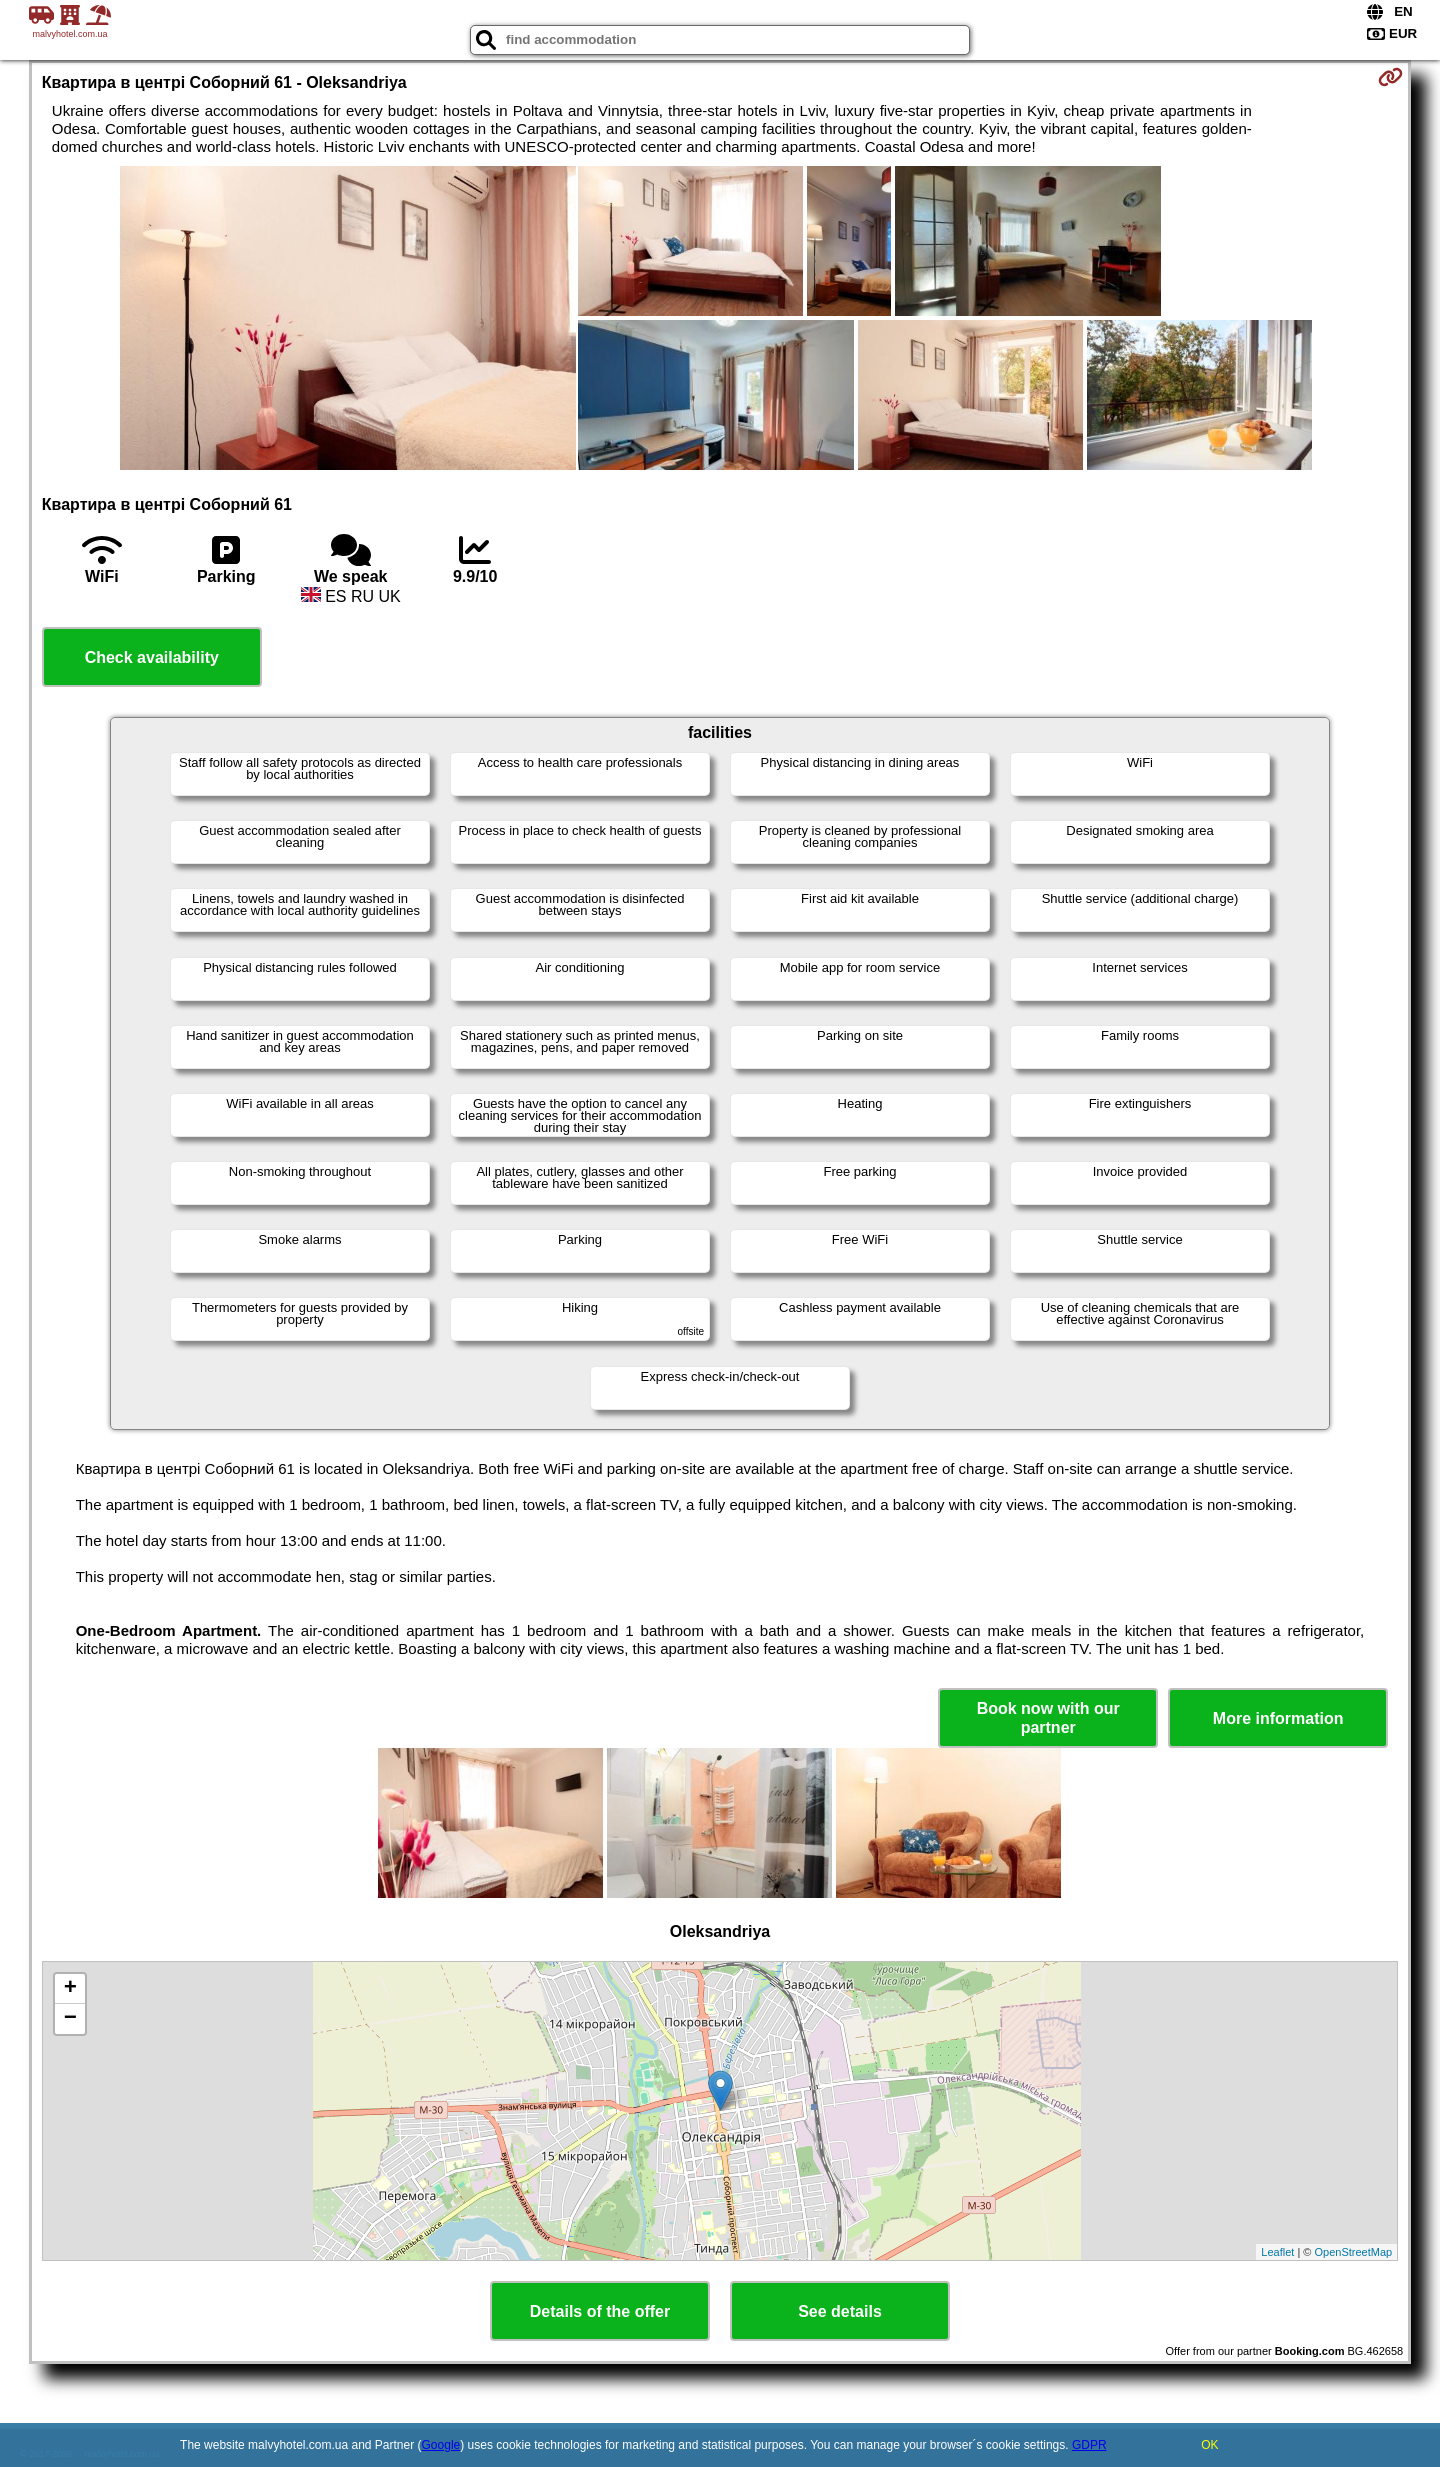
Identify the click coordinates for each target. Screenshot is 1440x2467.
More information (1278, 1718)
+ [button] (70, 1989)
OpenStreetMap (1354, 2252)
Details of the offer (600, 2311)
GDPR (1089, 2445)
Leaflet (1277, 2252)
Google (441, 2445)
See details (840, 2311)
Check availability (152, 657)
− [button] (70, 2019)
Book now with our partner (1048, 1718)
